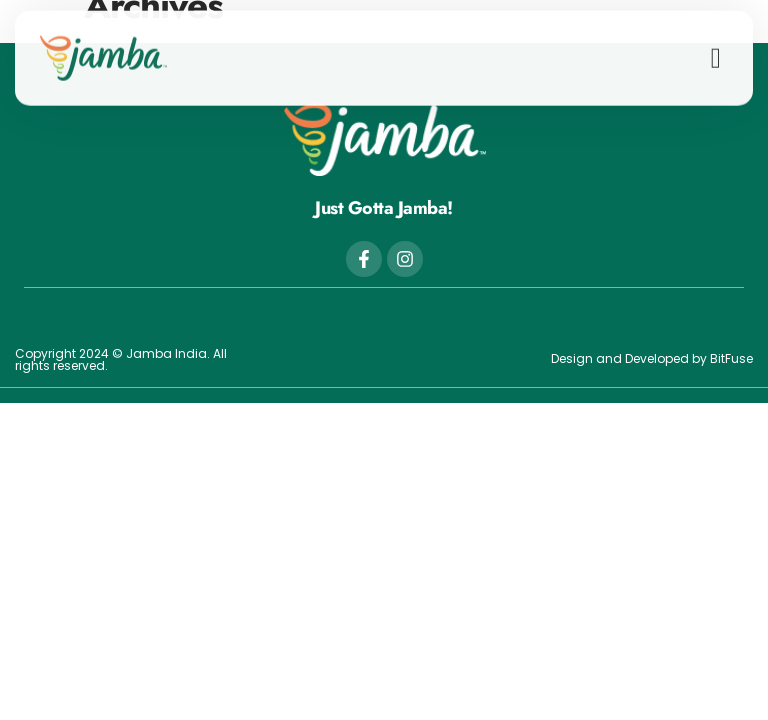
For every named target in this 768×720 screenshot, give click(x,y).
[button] (716, 52)
